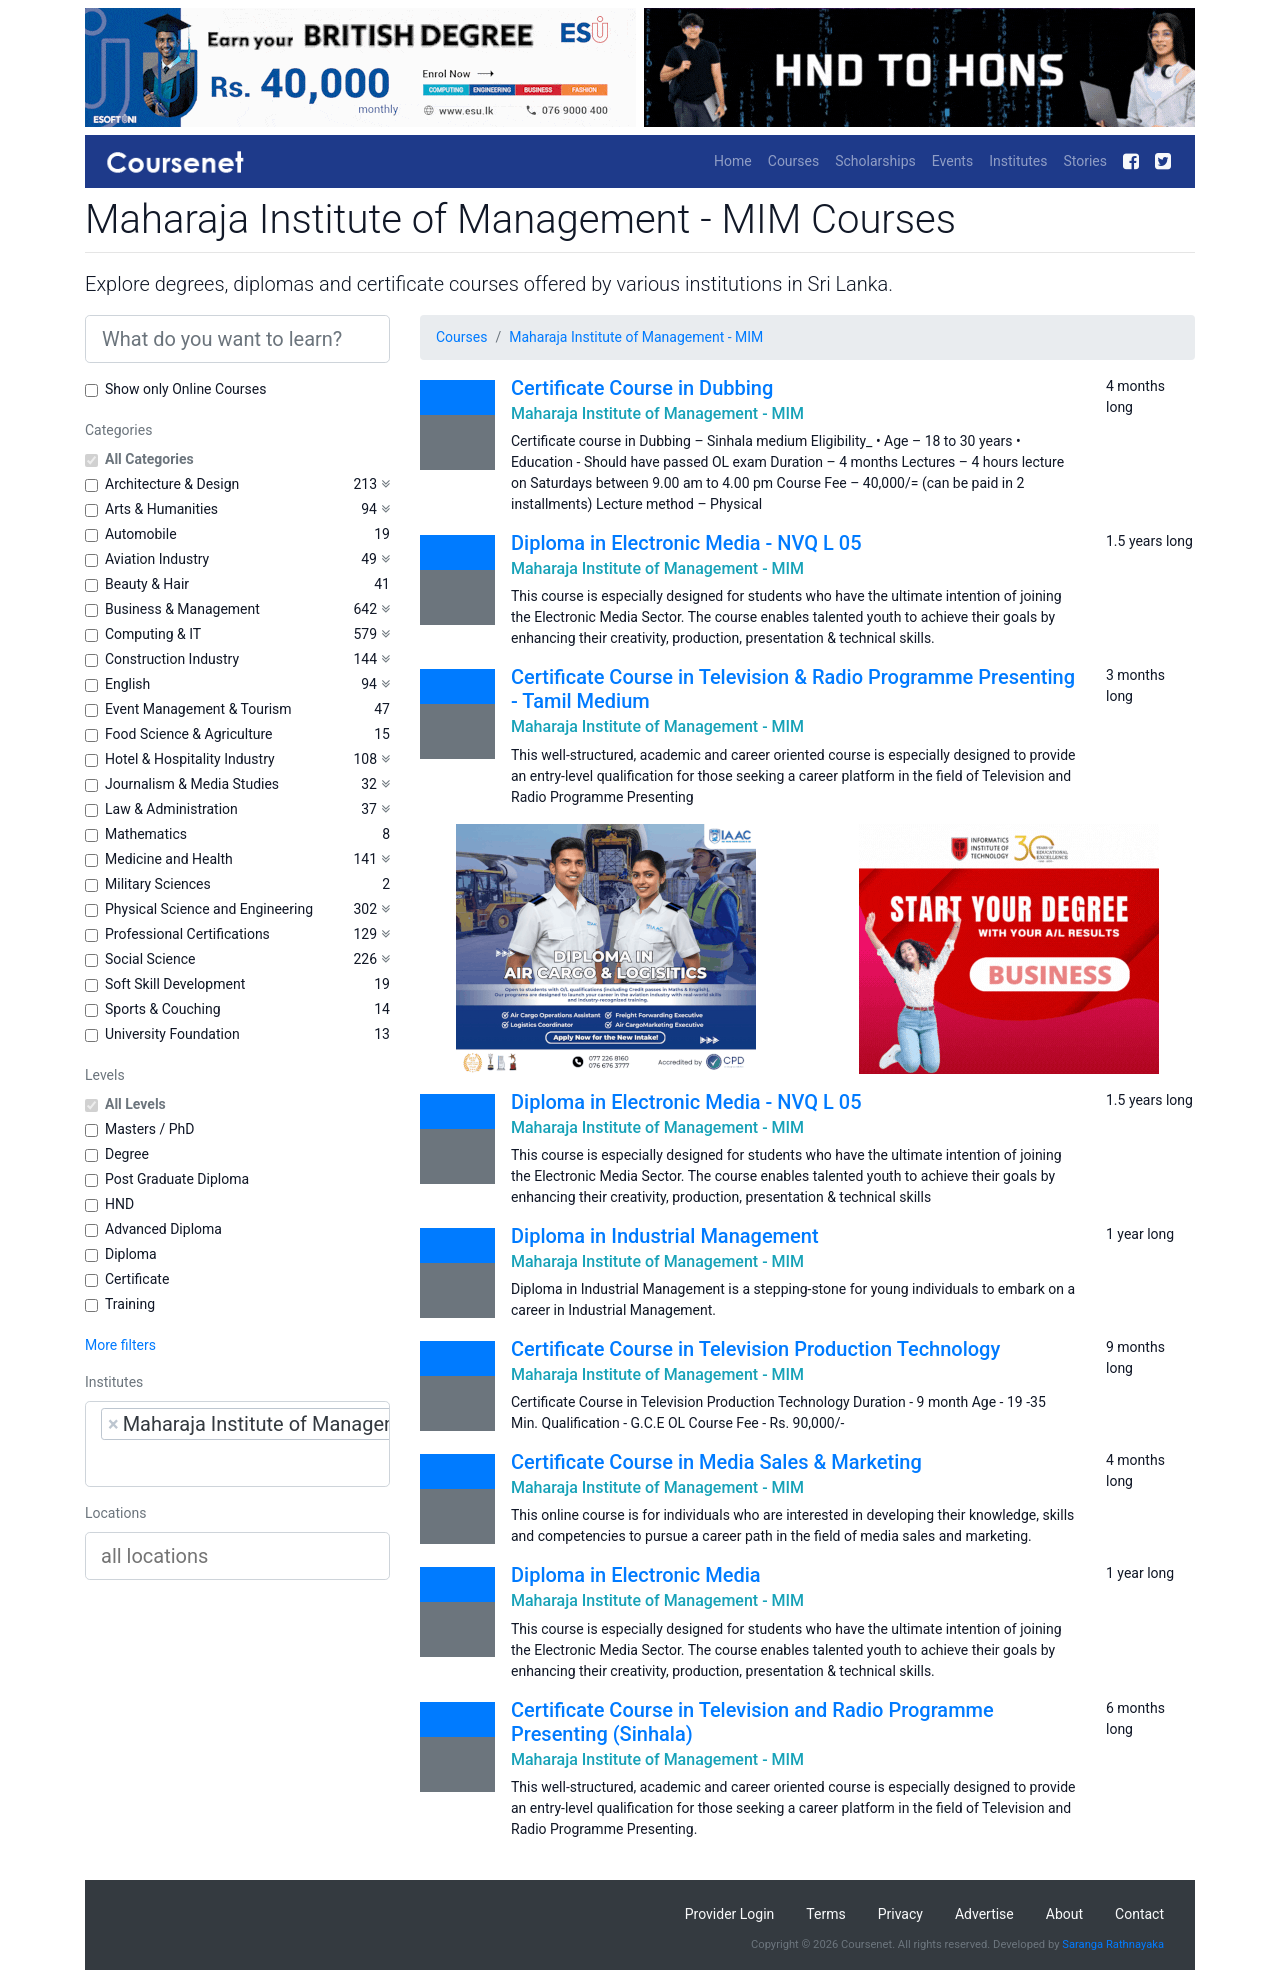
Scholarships (875, 161)
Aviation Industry (157, 559)
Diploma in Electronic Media (636, 1575)
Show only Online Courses (185, 389)
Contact (1139, 1914)
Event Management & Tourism (198, 709)
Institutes (1018, 161)
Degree (127, 1154)
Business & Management (182, 609)
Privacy (900, 1914)
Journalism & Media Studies (192, 784)
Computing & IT (153, 634)
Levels (105, 1075)
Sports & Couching (163, 1009)
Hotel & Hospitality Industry (190, 759)
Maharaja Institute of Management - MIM (636, 337)
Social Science (150, 959)
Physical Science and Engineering (209, 909)
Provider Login (730, 1914)
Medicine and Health (169, 859)
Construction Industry (172, 659)
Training (130, 1304)
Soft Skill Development (175, 984)
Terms (825, 1914)
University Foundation (172, 1034)
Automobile (141, 534)
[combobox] (237, 1444)
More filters (120, 1345)
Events (952, 161)
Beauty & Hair (147, 584)
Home (733, 161)
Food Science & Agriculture (188, 734)
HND (119, 1204)
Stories (1085, 161)
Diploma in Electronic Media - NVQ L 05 (686, 543)
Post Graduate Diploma (177, 1179)
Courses (793, 161)
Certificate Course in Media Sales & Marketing (716, 1462)
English (127, 684)
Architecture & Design (172, 484)
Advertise (984, 1914)
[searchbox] (228, 1463)
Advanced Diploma (163, 1229)
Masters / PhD (150, 1129)
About (1064, 1914)
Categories (118, 430)
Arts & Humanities (161, 509)
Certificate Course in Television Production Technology (755, 1349)
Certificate (137, 1279)
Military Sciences (158, 884)
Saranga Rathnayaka (1113, 1944)
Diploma (131, 1254)
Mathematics (146, 834)
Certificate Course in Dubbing (642, 388)
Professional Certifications (187, 934)
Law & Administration (171, 809)
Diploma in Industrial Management (665, 1236)
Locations (115, 1513)
